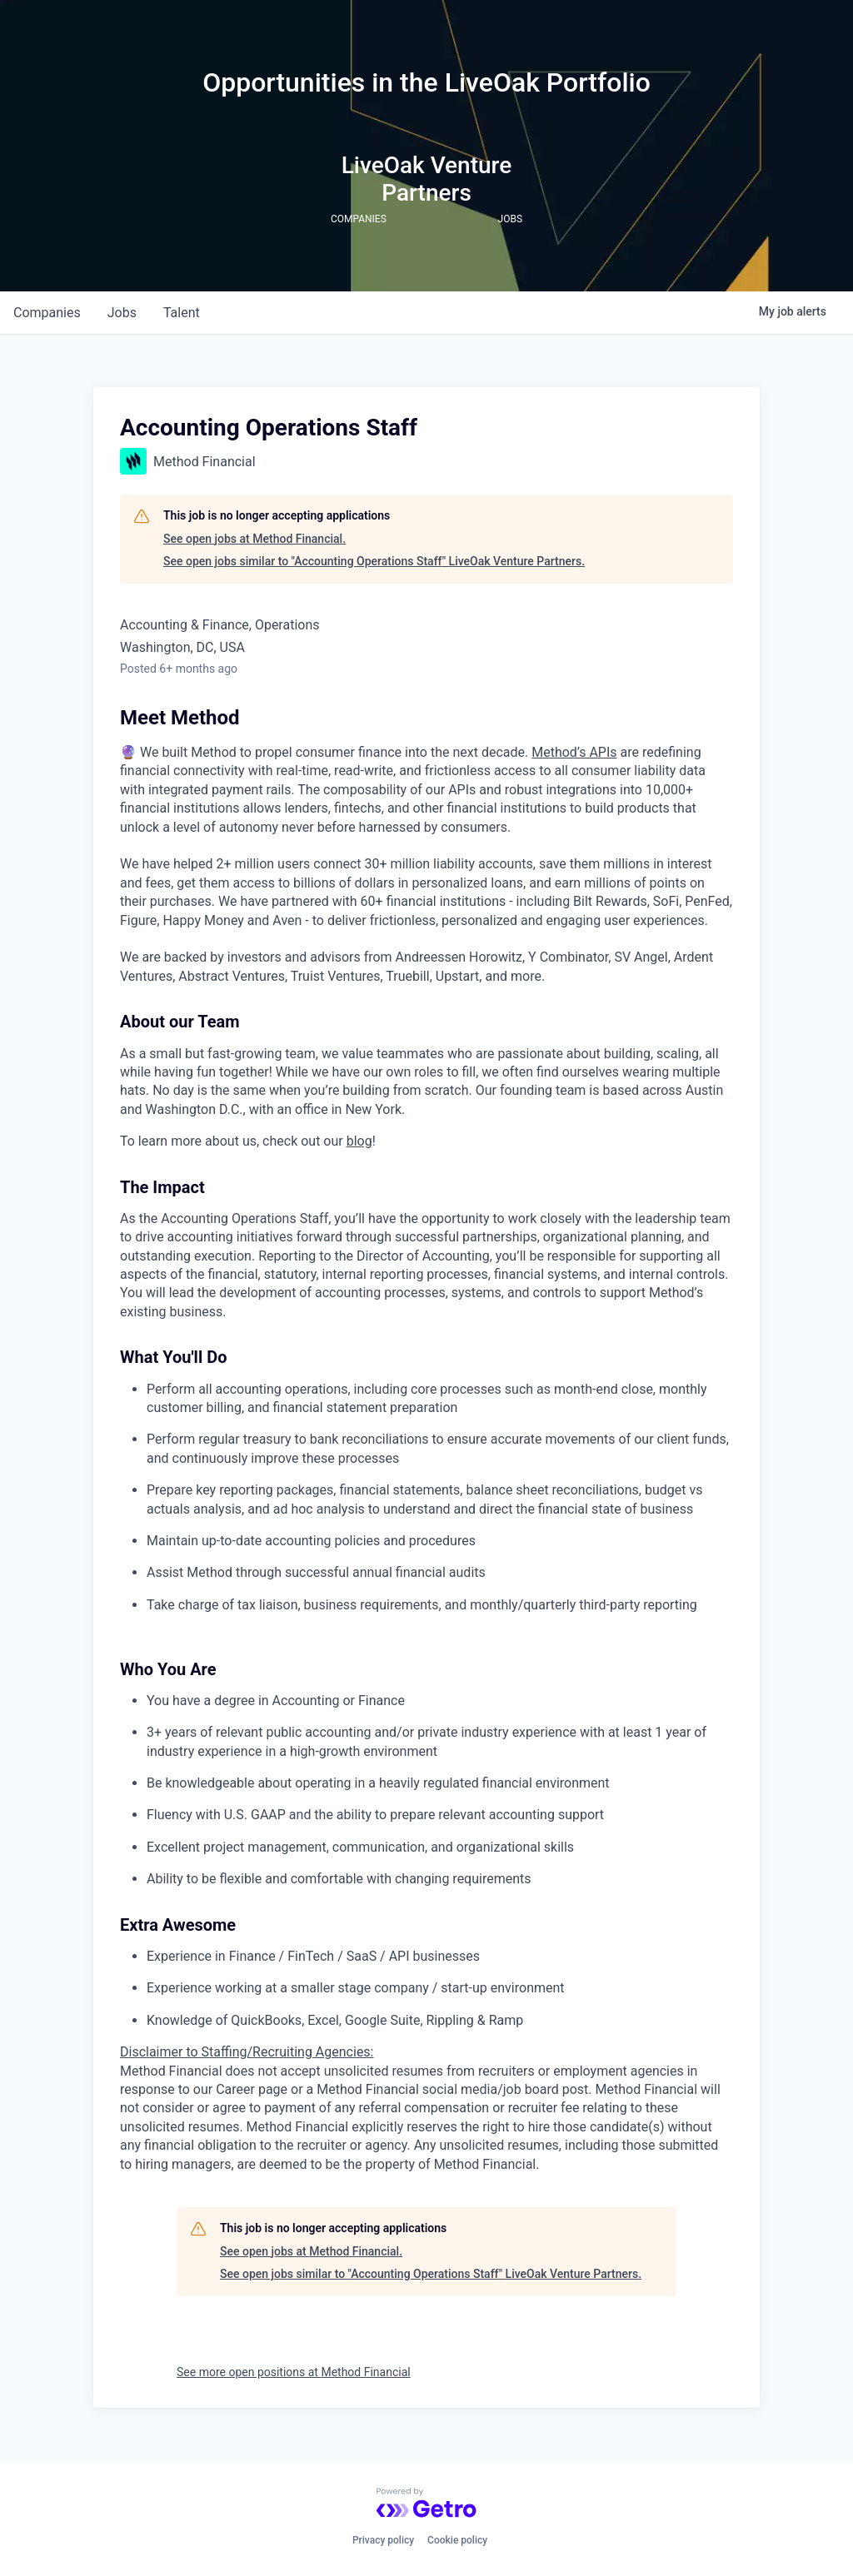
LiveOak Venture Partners (427, 179)
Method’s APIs (573, 752)
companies (47, 313)
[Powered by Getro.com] (426, 2503)
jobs (122, 313)
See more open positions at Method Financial (294, 2372)
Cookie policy (457, 2540)
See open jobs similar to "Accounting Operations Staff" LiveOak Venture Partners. (374, 561)
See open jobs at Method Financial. (254, 538)
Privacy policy (383, 2540)
